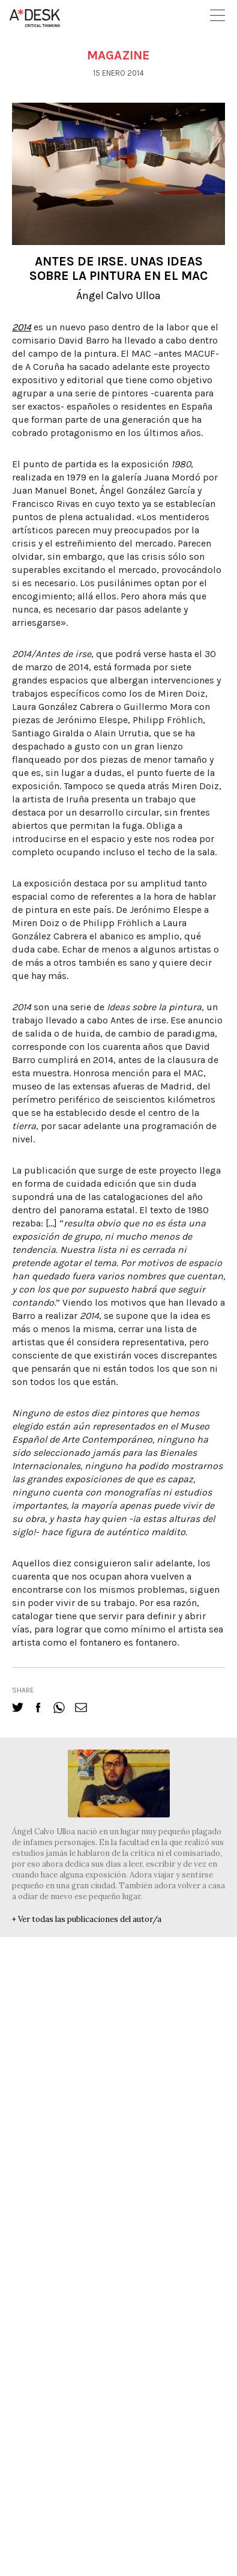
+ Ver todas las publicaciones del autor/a (86, 1919)
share (23, 1690)
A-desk (35, 18)
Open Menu (217, 15)
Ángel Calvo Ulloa (118, 295)
